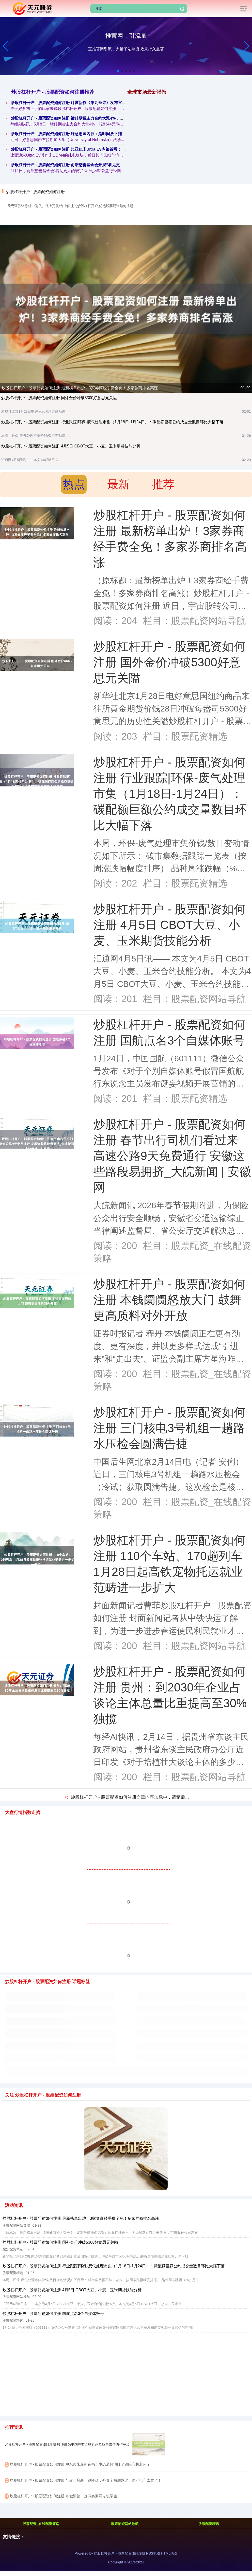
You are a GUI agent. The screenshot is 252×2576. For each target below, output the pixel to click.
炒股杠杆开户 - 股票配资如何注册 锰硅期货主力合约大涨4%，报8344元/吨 (76, 118)
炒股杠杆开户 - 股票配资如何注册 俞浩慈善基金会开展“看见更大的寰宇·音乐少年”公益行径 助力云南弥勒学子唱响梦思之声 (118, 165)
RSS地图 (153, 2553)
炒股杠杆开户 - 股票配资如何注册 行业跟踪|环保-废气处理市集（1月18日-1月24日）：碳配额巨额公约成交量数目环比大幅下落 (112, 422)
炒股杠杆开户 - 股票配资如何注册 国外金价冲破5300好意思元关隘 (59, 398)
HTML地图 (169, 2553)
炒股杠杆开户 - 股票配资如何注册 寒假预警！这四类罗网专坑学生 (63, 2496)
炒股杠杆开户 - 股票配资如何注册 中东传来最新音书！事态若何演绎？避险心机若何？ (80, 2464)
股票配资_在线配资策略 (41, 2524)
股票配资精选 (208, 2524)
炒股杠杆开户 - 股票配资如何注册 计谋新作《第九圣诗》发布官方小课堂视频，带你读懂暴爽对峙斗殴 (100, 103)
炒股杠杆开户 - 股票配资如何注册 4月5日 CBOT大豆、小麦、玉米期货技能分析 (70, 446)
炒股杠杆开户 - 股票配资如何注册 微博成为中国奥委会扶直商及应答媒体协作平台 (67, 2444)
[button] (246, 46)
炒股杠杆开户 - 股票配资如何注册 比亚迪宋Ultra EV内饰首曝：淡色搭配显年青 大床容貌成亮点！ (96, 149)
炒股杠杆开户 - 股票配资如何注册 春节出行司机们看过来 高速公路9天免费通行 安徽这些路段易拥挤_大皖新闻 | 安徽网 (172, 1156)
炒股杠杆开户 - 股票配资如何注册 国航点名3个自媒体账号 (53, 2313)
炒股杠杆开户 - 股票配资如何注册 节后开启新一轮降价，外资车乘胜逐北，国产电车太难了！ (86, 2480)
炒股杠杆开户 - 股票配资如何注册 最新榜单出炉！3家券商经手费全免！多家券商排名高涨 (79, 388)
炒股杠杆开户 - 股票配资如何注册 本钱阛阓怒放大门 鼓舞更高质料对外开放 (169, 1300)
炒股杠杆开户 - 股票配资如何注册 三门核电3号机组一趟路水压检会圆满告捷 (169, 1428)
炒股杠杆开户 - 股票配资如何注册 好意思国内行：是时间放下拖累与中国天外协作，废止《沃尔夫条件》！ (104, 134)
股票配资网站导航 (125, 2524)
